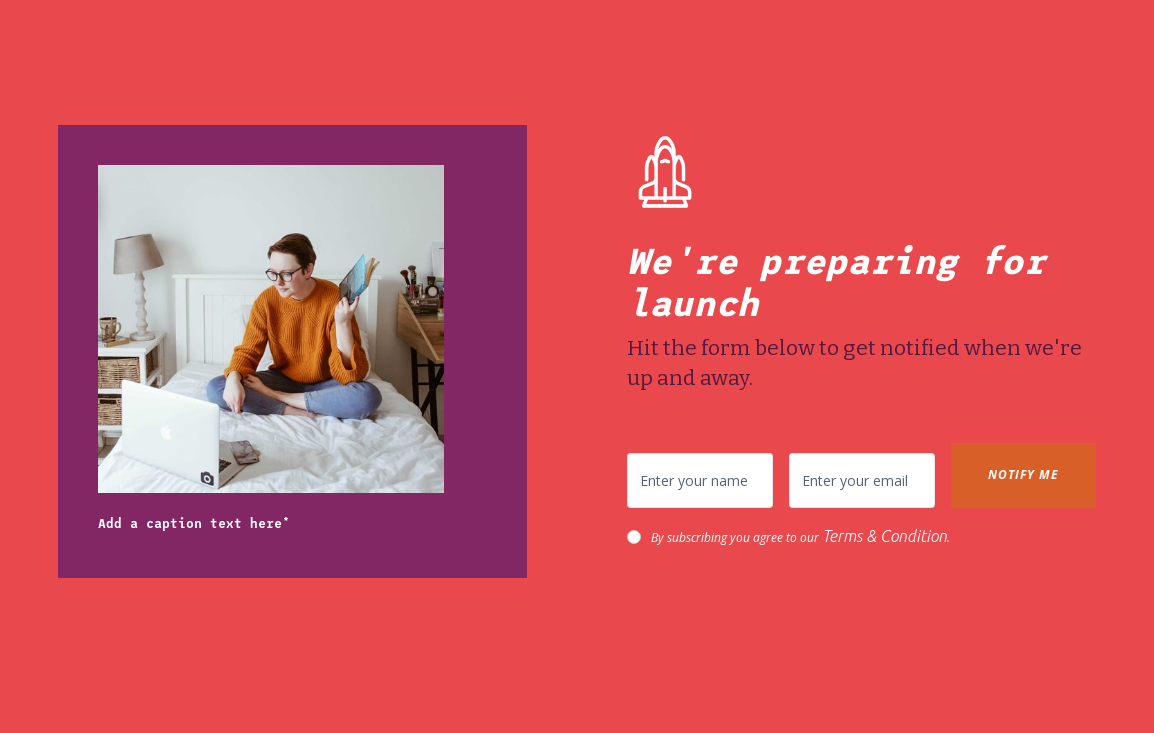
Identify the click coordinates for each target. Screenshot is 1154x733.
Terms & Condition (884, 536)
